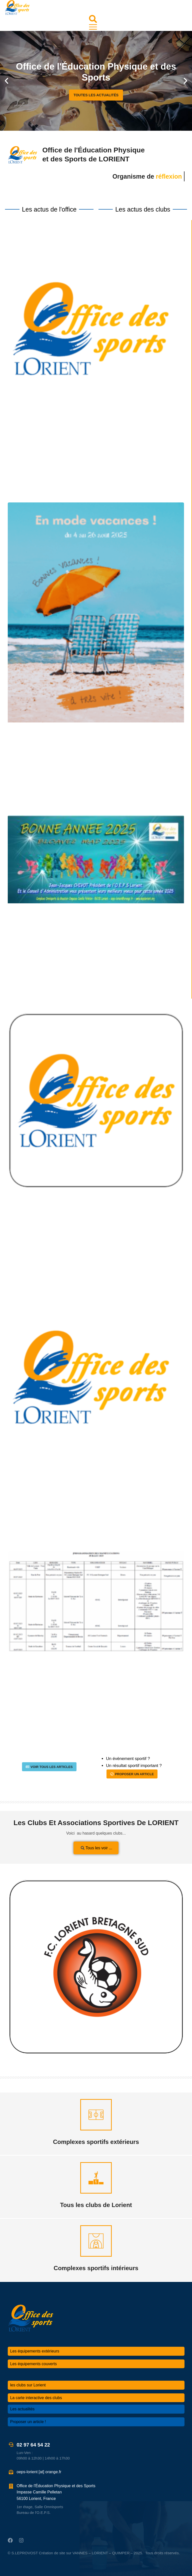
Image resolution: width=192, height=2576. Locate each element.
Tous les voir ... (96, 1847)
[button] (6, 81)
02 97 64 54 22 (33, 2445)
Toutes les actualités (96, 95)
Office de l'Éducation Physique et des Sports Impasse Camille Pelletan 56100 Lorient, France (56, 2492)
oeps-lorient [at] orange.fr (39, 2472)
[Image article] (96, 1967)
